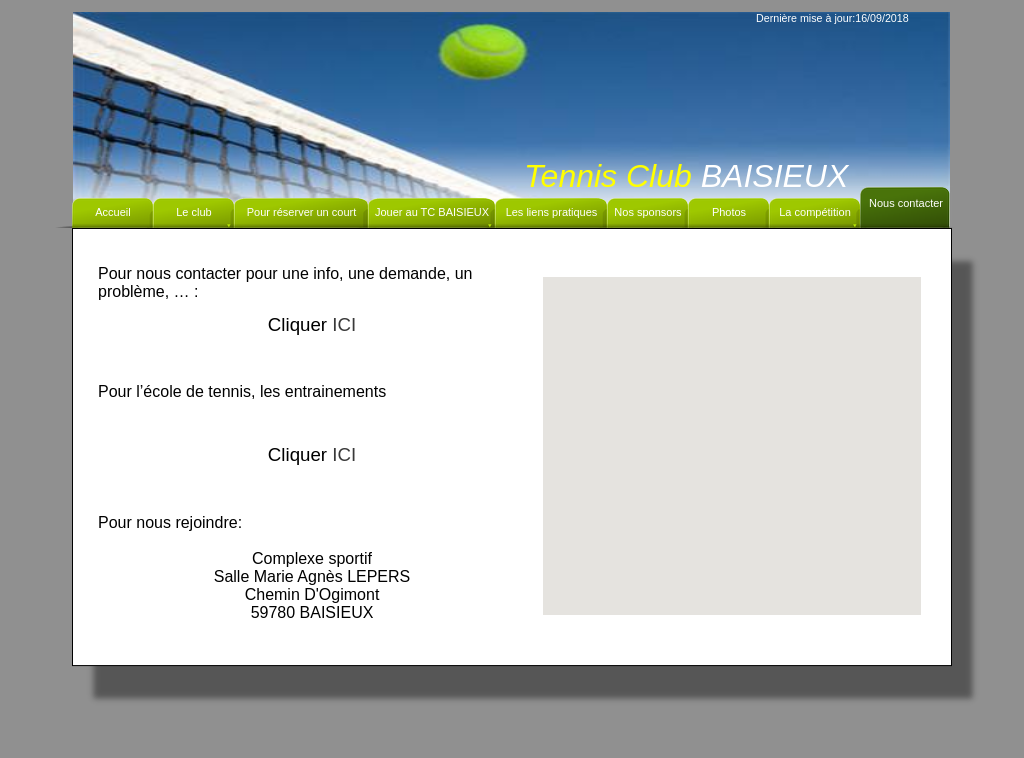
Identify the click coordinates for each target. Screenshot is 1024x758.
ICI (344, 324)
